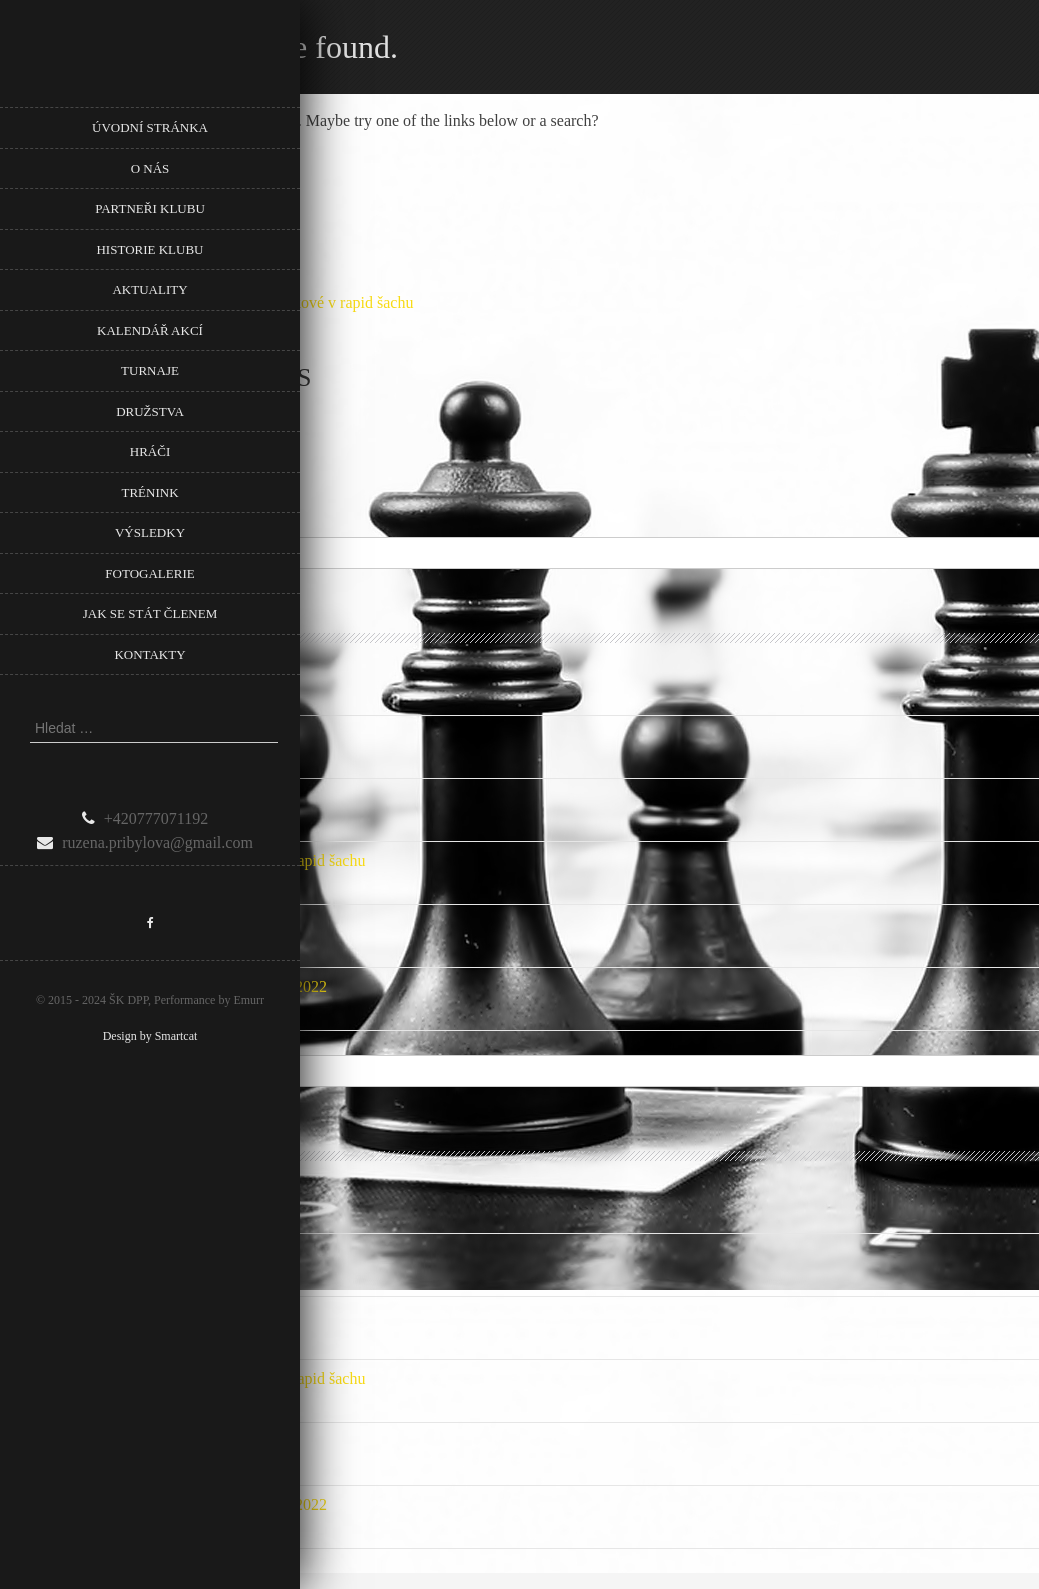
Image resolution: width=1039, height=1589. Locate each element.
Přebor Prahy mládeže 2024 (88, 797)
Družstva (150, 411)
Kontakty (149, 654)
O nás (150, 168)
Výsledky (150, 532)
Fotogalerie (149, 573)
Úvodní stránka (150, 127)
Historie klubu (149, 249)
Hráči (150, 451)
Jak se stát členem (150, 613)
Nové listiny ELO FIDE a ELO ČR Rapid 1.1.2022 (163, 986)
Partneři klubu (150, 208)
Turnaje (150, 370)
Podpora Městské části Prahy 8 (98, 671)
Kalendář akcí (150, 330)
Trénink (149, 492)
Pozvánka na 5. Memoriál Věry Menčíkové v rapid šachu (182, 860)
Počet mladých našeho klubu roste (109, 923)
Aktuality (149, 289)
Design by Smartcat (150, 1036)
